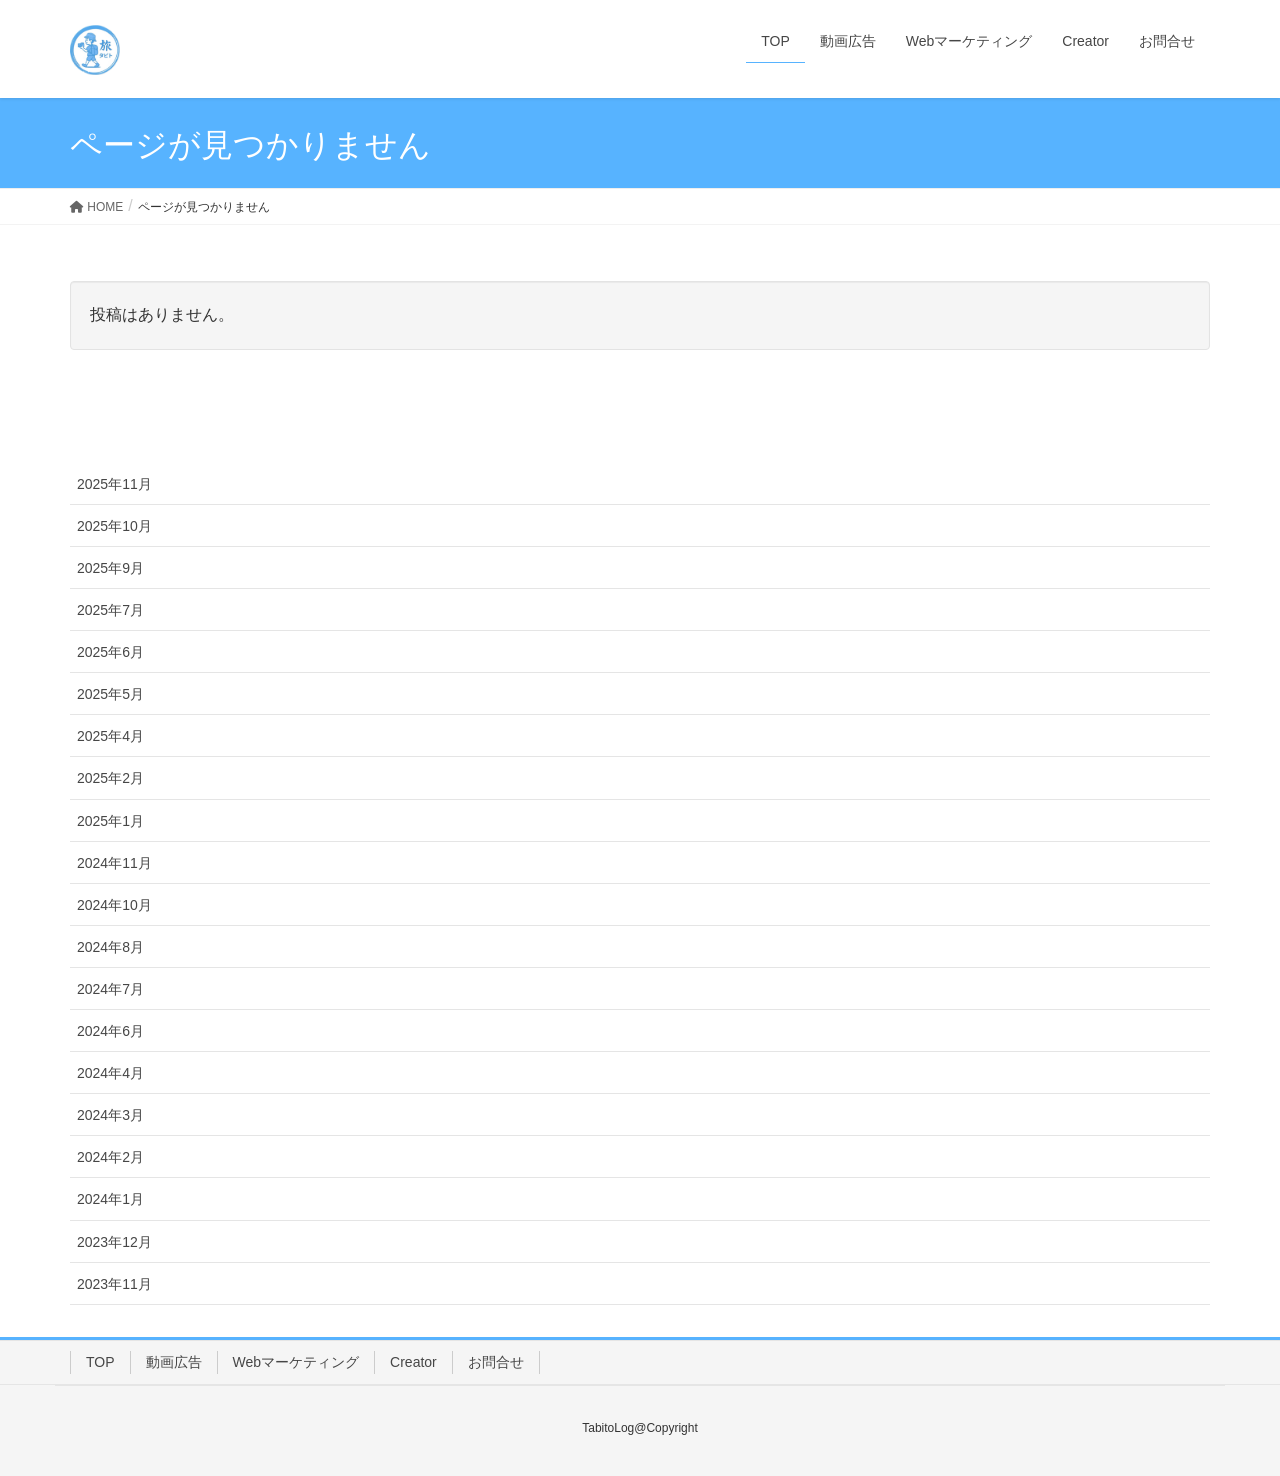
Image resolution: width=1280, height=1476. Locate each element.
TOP (100, 1362)
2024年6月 (110, 1031)
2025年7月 (110, 610)
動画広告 (174, 1362)
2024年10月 (114, 905)
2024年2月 (110, 1157)
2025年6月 (110, 652)
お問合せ (496, 1362)
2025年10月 (114, 526)
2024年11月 (114, 863)
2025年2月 (110, 778)
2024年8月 (110, 947)
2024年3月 (110, 1115)
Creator (413, 1362)
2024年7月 (110, 989)
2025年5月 (110, 694)
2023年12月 (114, 1242)
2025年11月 (114, 484)
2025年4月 (110, 736)
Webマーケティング (296, 1362)
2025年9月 (110, 568)
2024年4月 (110, 1073)
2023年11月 (114, 1284)
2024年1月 (110, 1199)
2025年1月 (110, 821)
